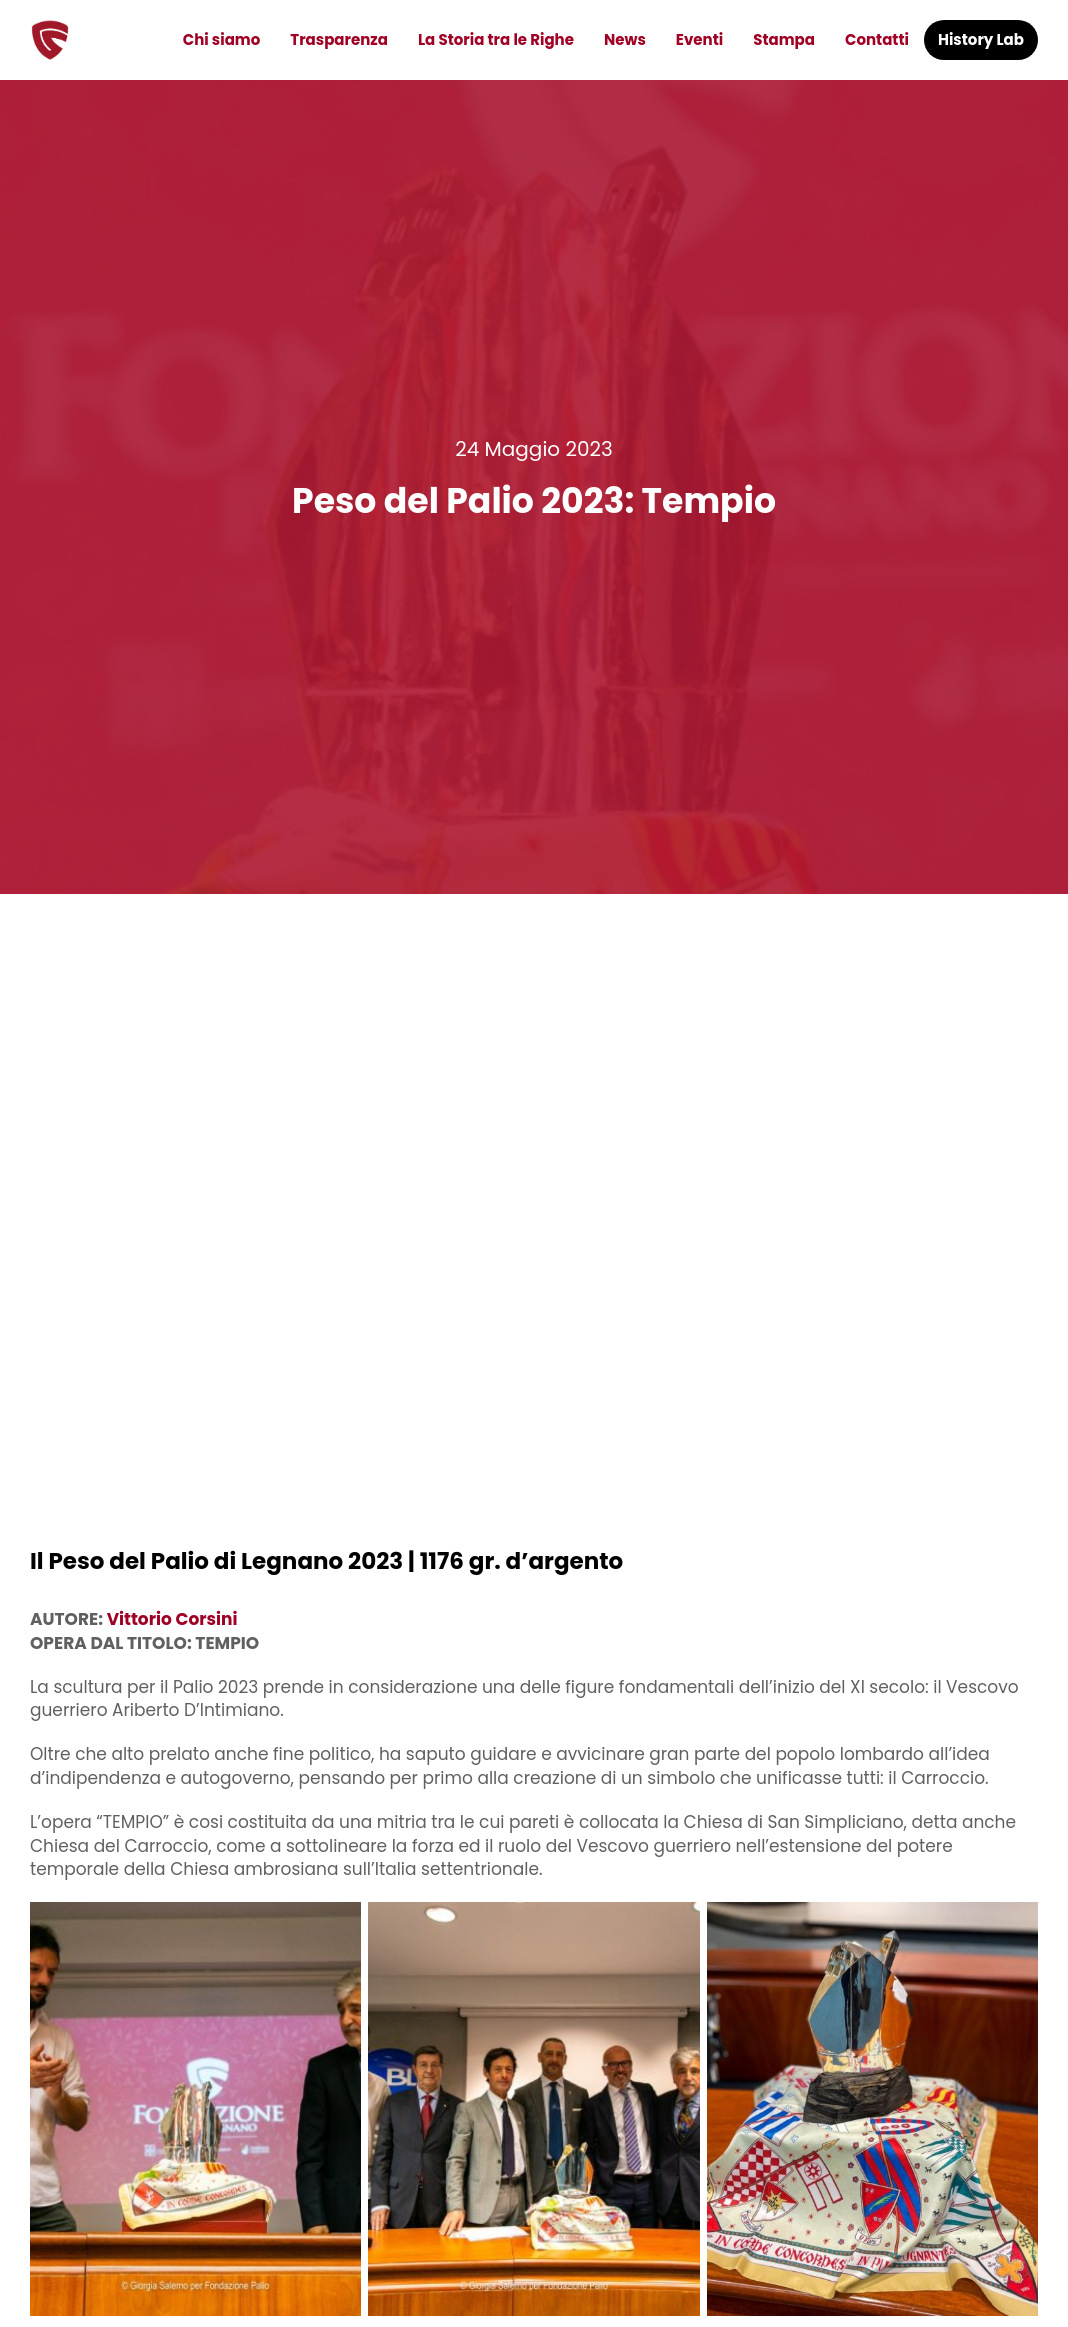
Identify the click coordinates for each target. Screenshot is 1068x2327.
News (625, 39)
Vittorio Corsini (172, 1619)
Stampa (784, 39)
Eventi (699, 39)
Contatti (877, 39)
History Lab (981, 39)
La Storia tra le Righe (496, 39)
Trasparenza (339, 39)
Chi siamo (222, 39)
